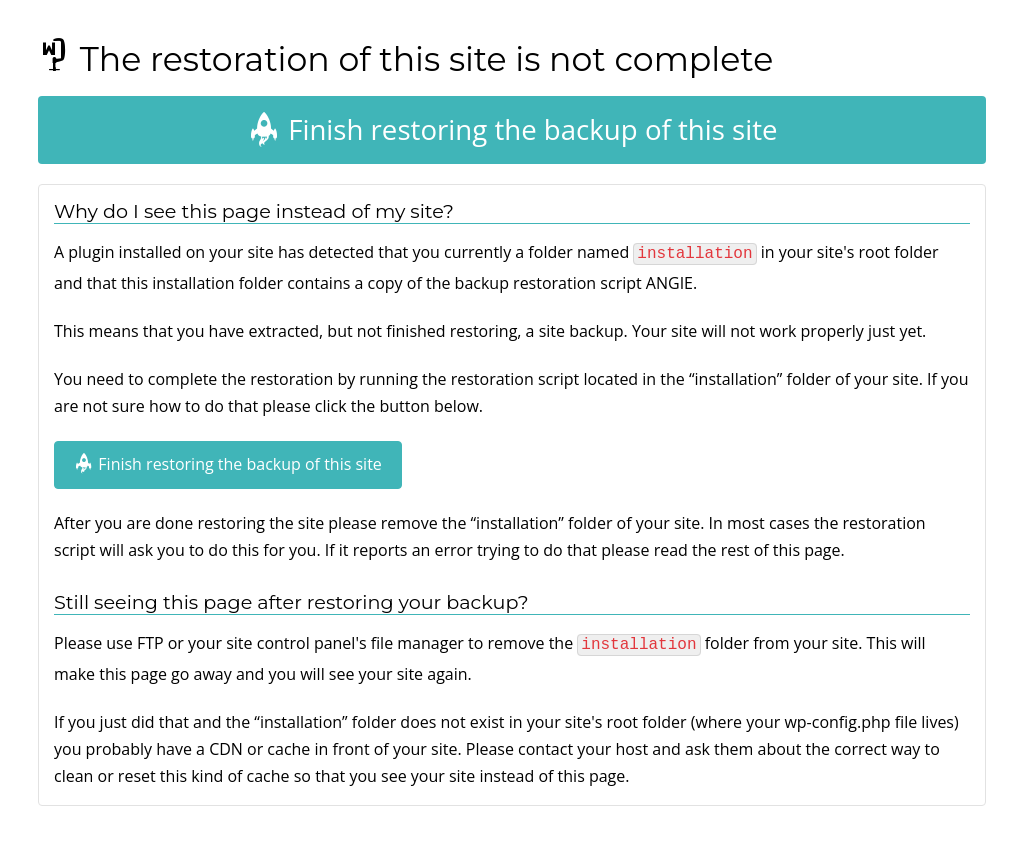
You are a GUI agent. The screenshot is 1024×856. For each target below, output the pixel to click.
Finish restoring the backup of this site (511, 129)
